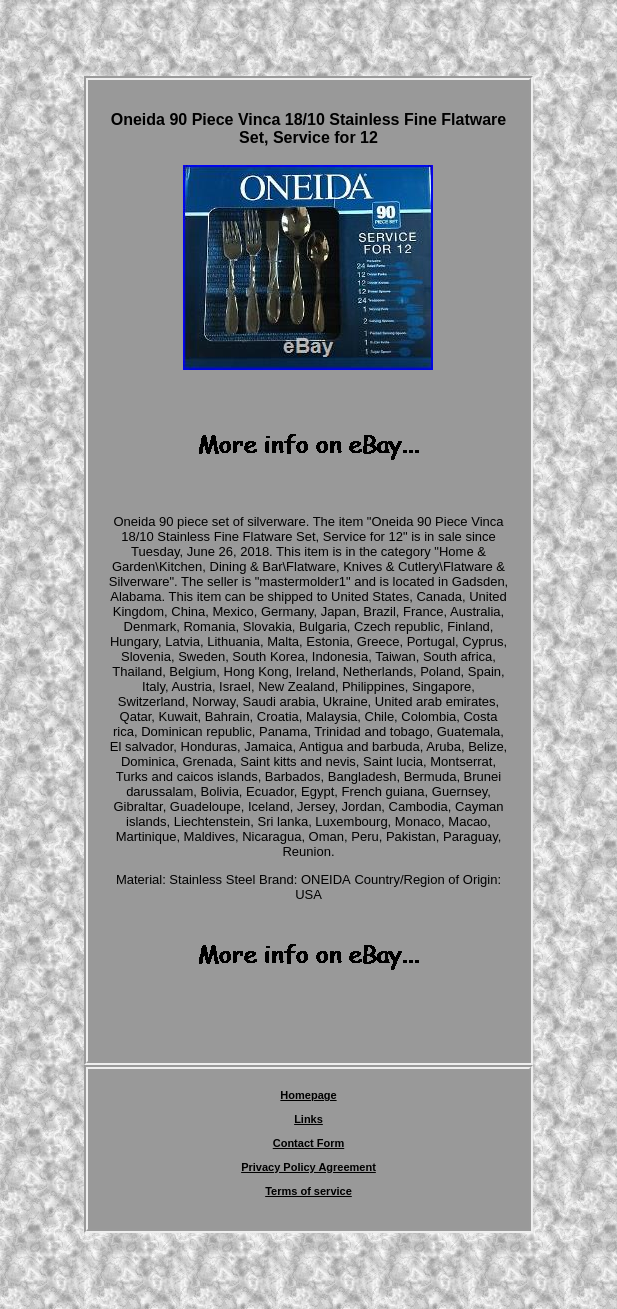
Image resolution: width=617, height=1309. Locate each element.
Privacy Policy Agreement (308, 1167)
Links (308, 1119)
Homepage (308, 1095)
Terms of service (308, 1191)
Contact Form (309, 1143)
